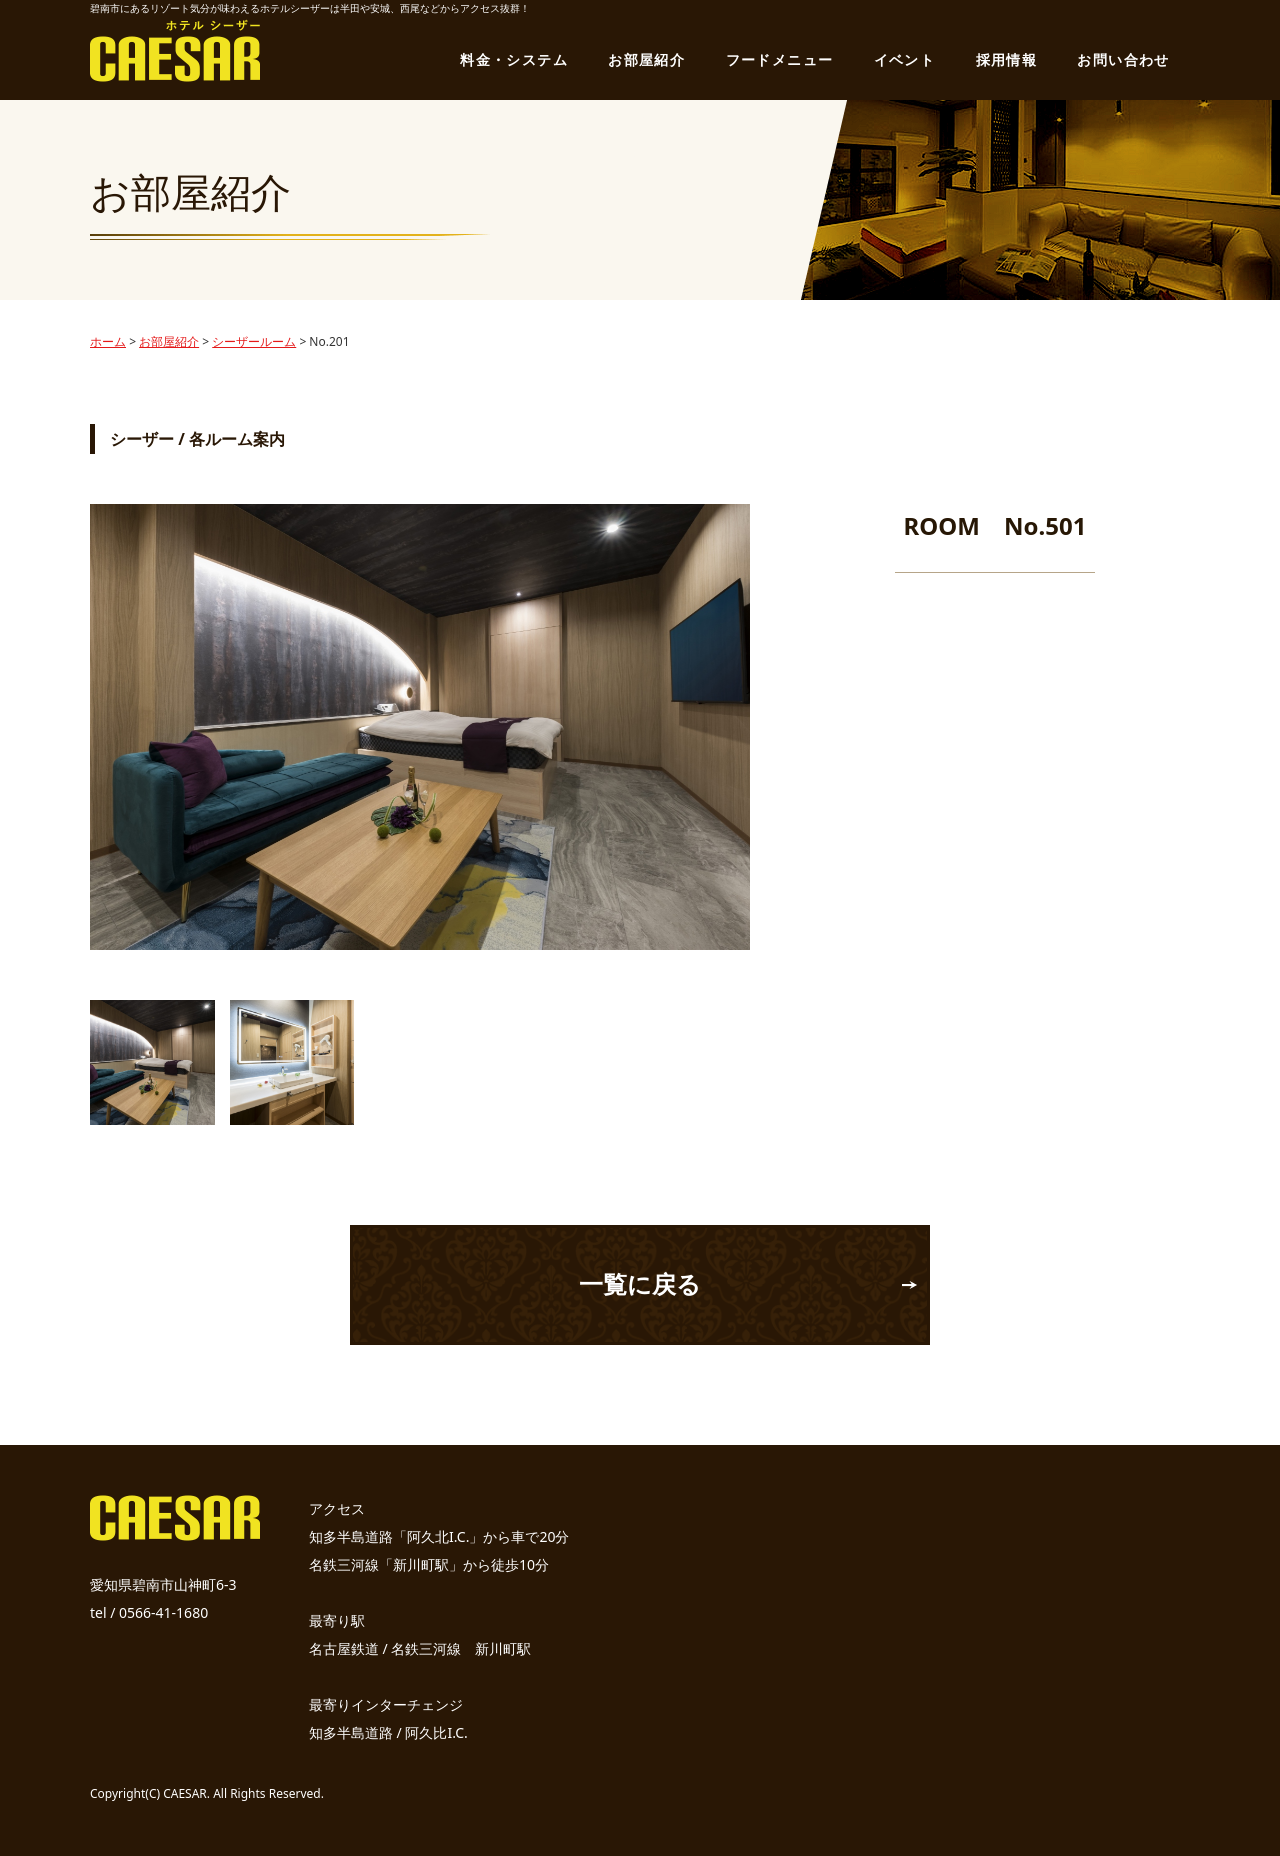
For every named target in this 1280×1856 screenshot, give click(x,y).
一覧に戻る (640, 1283)
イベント (905, 59)
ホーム (108, 341)
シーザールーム (254, 341)
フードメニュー (780, 59)
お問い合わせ (1123, 59)
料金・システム (514, 59)
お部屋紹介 (646, 59)
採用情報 (1007, 59)
